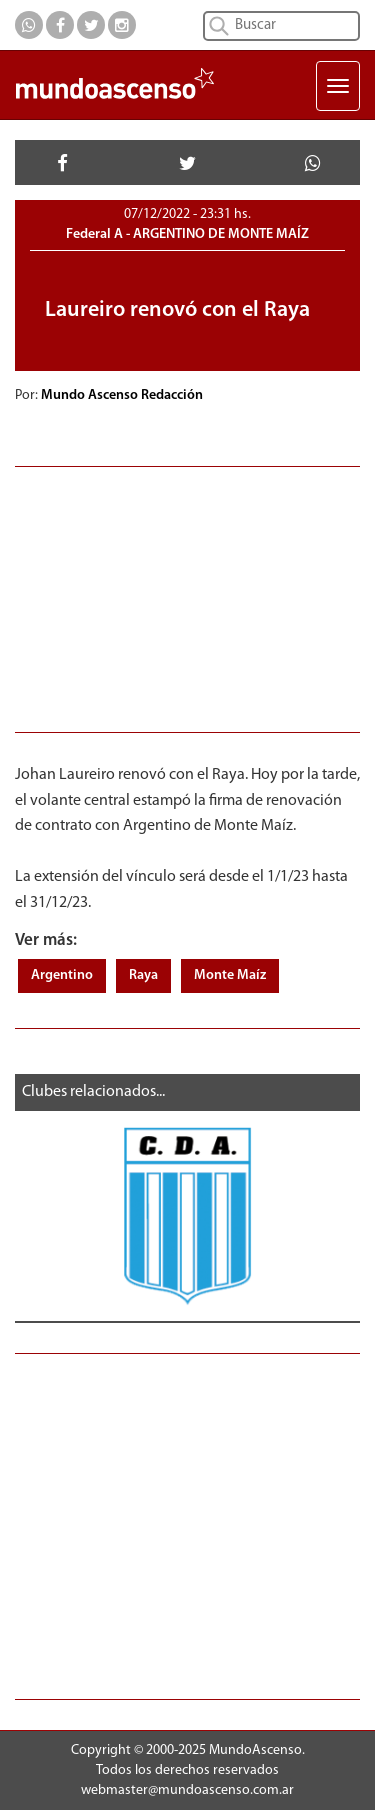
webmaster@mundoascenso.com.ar (187, 1790)
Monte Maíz (230, 975)
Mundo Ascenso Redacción (123, 395)
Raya (143, 975)
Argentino (62, 975)
